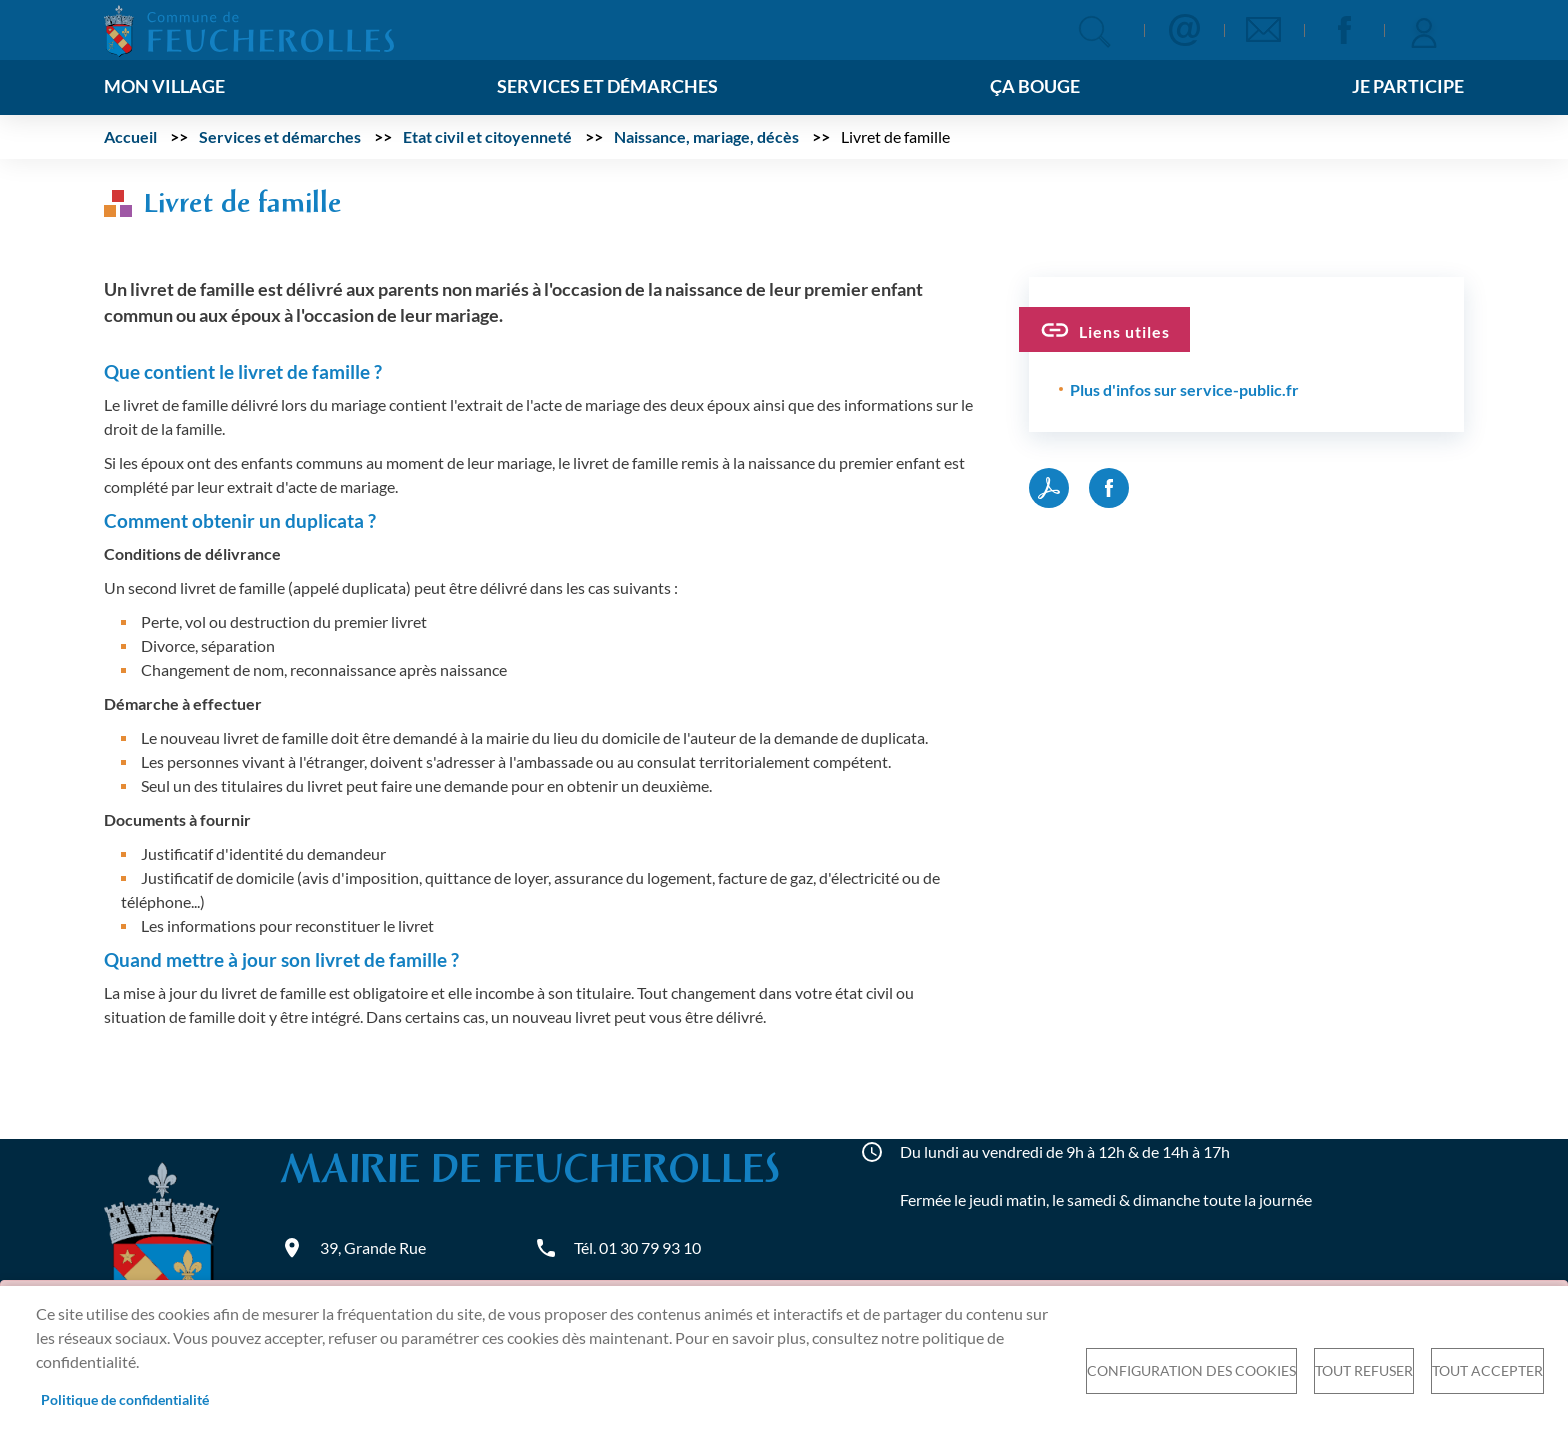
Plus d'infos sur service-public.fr (1184, 389)
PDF (1049, 488)
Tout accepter (1487, 1371)
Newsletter (1264, 30)
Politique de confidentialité (125, 1400)
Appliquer (1094, 31)
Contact (1184, 30)
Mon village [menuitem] (164, 86)
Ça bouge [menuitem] (1035, 86)
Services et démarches (280, 136)
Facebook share (1109, 488)
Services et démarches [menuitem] (607, 86)
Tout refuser (1364, 1371)
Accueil (130, 136)
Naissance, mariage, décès (706, 136)
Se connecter (1424, 30)
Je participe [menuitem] (1408, 86)
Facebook (1344, 30)
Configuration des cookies (1191, 1371)
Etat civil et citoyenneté (487, 136)
